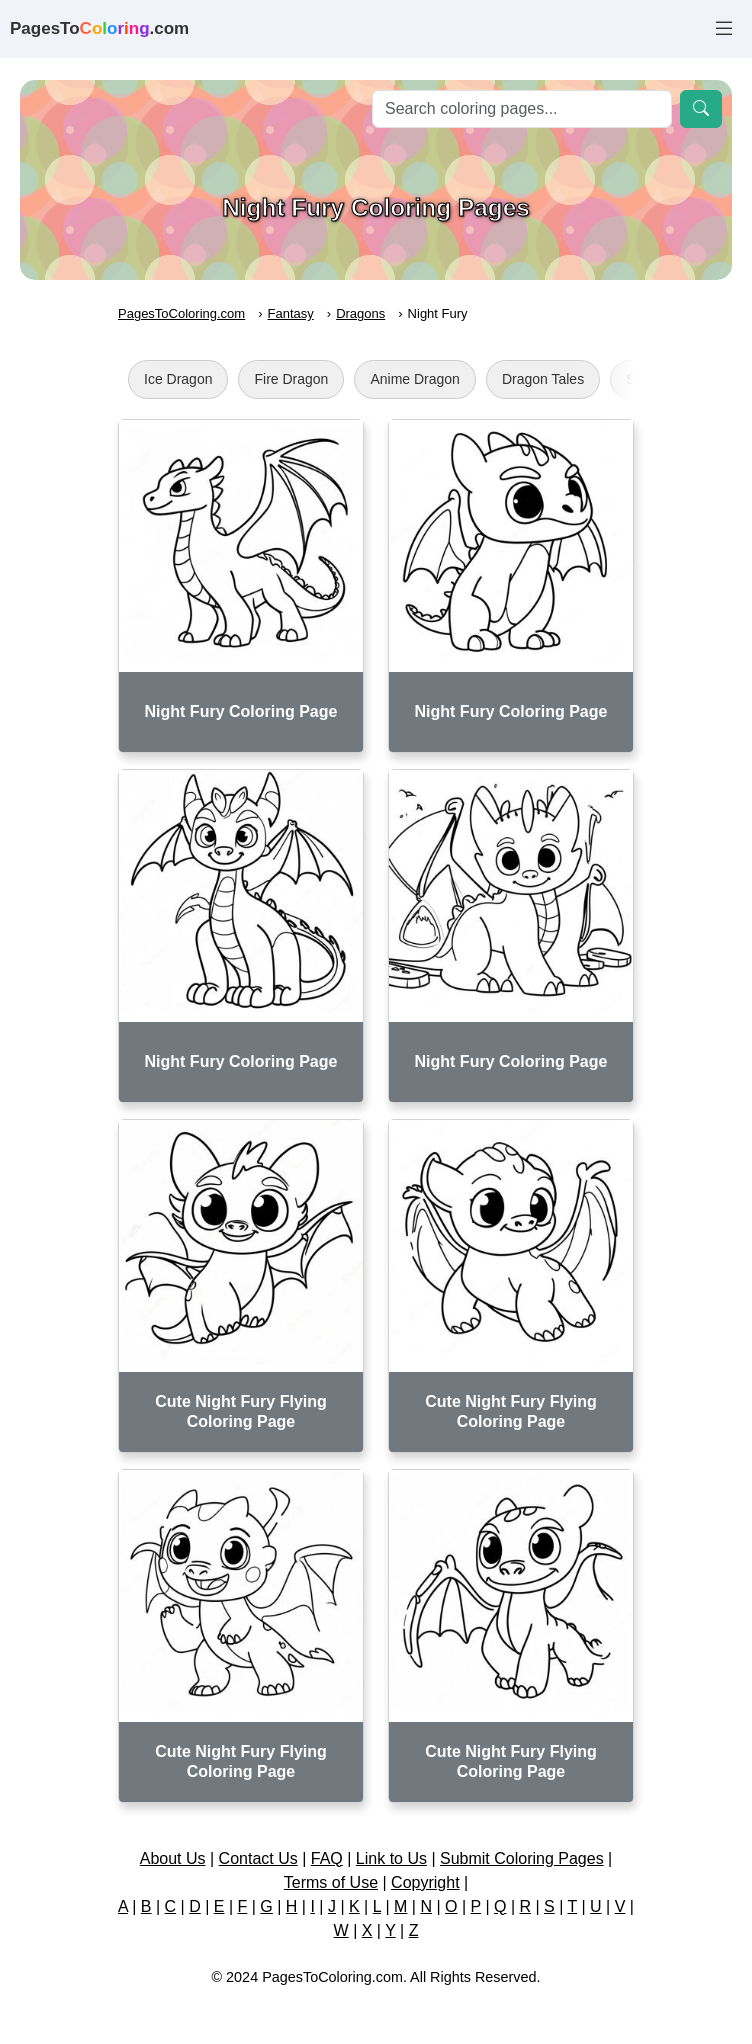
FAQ (327, 1858)
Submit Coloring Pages (522, 1858)
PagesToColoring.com (181, 313)
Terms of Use (331, 1882)
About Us (173, 1858)
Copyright (425, 1882)
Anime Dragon (415, 379)
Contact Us (258, 1858)
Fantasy (291, 313)
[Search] (522, 109)
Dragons (360, 313)
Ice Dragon (178, 379)
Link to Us (391, 1858)
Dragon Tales (543, 379)
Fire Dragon (291, 379)
